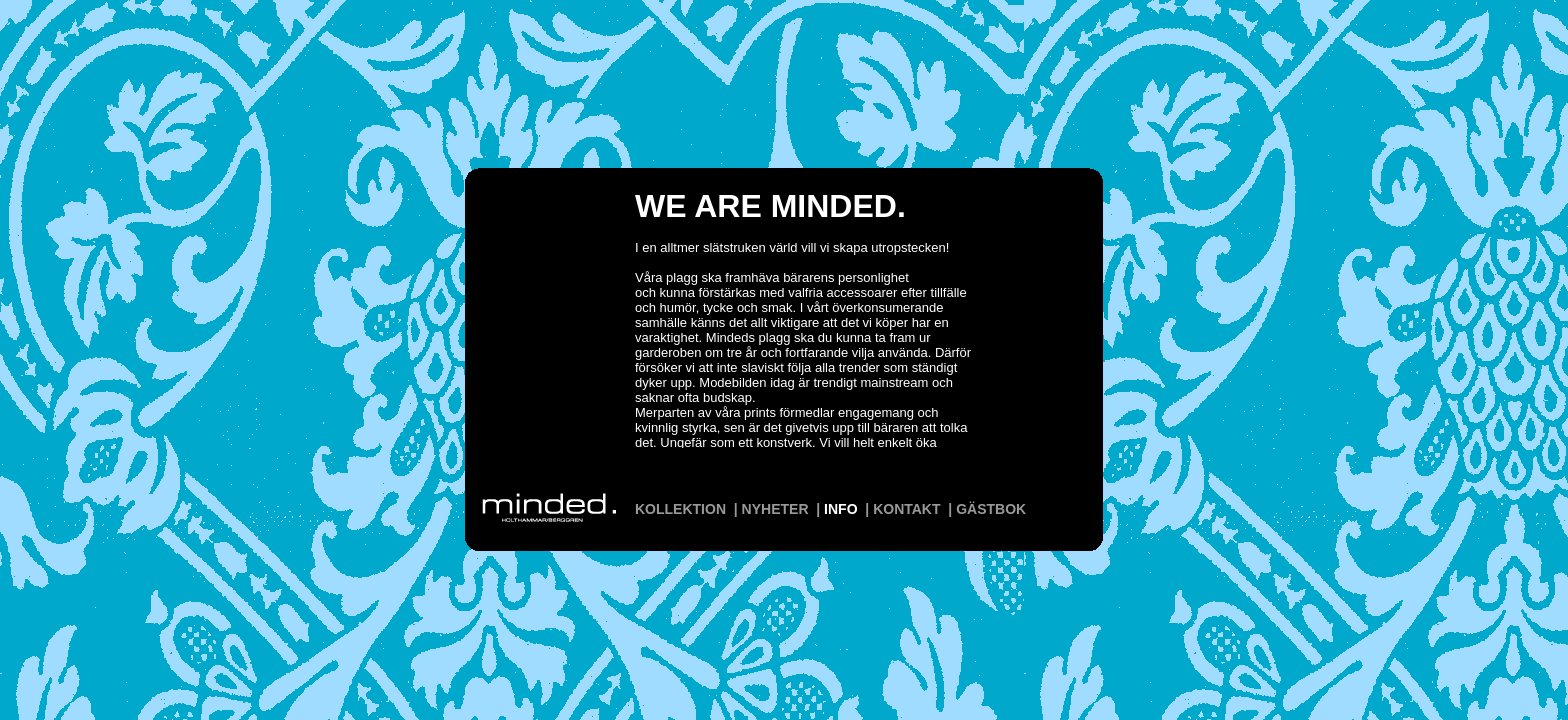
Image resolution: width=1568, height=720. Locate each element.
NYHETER (775, 509)
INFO (840, 509)
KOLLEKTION (680, 509)
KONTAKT (906, 509)
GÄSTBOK (991, 509)
